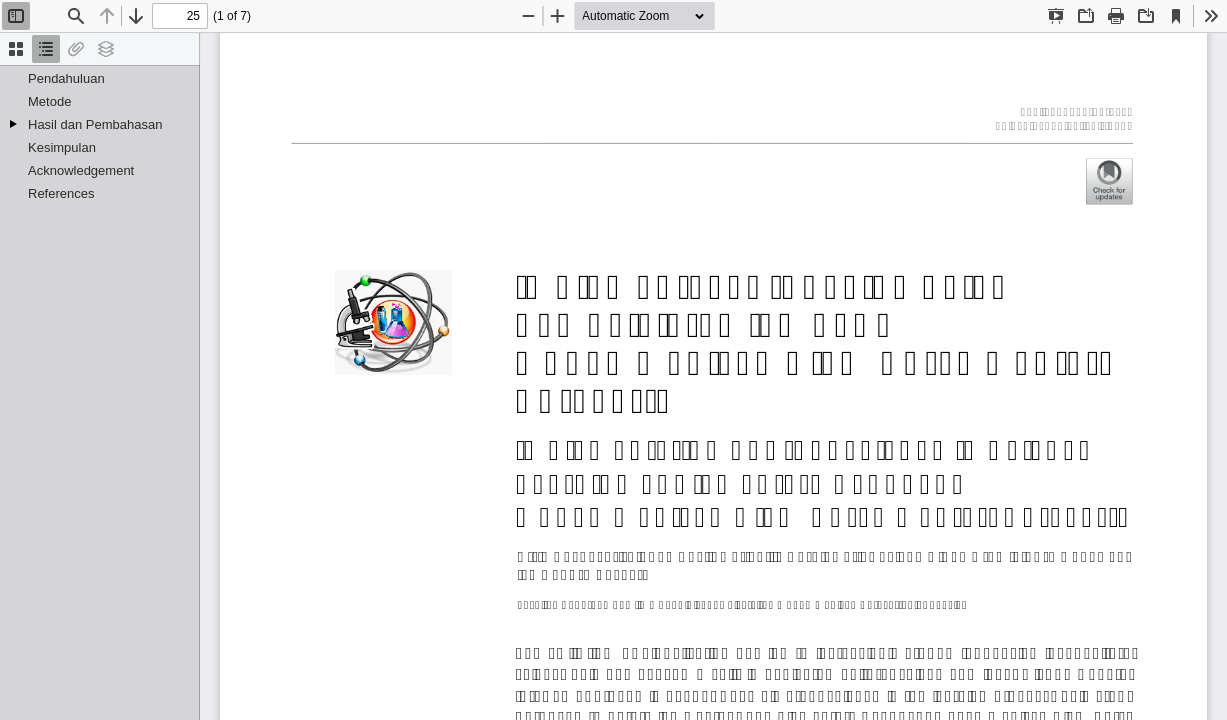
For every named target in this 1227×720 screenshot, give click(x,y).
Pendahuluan (66, 78)
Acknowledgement (81, 170)
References (61, 193)
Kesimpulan (62, 147)
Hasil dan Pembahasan (95, 124)
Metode (49, 101)
